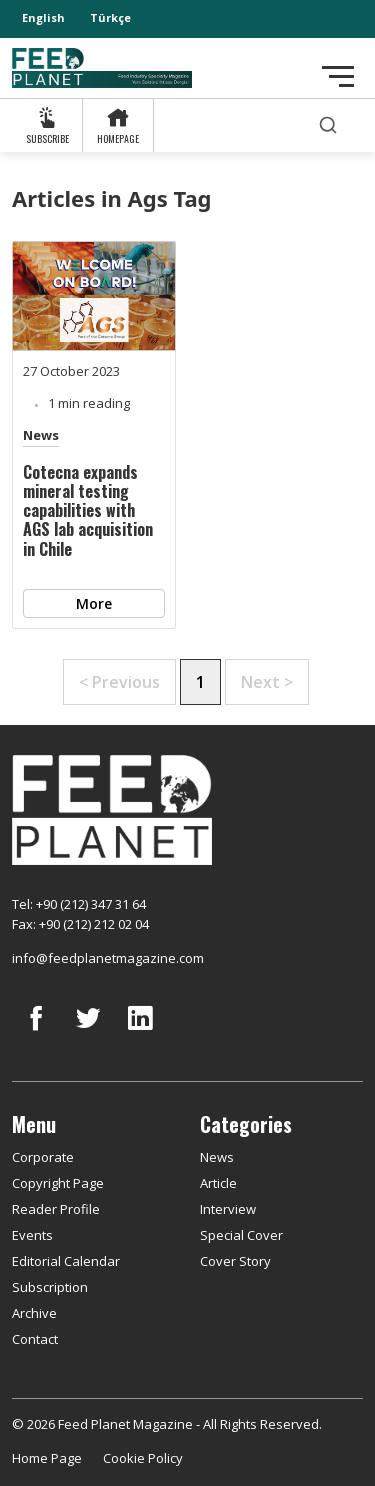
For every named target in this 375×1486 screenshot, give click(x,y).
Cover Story (235, 1261)
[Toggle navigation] (338, 76)
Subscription (50, 1287)
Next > (267, 682)
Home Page (47, 1458)
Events (32, 1235)
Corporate (43, 1157)
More (94, 603)
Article (218, 1183)
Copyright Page (58, 1183)
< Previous (119, 682)
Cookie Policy (143, 1458)
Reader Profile (56, 1209)
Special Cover (241, 1235)
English (43, 17)
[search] (328, 125)
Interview (228, 1209)
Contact (35, 1339)
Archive (34, 1313)
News (41, 435)
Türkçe (110, 17)
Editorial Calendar (66, 1261)
